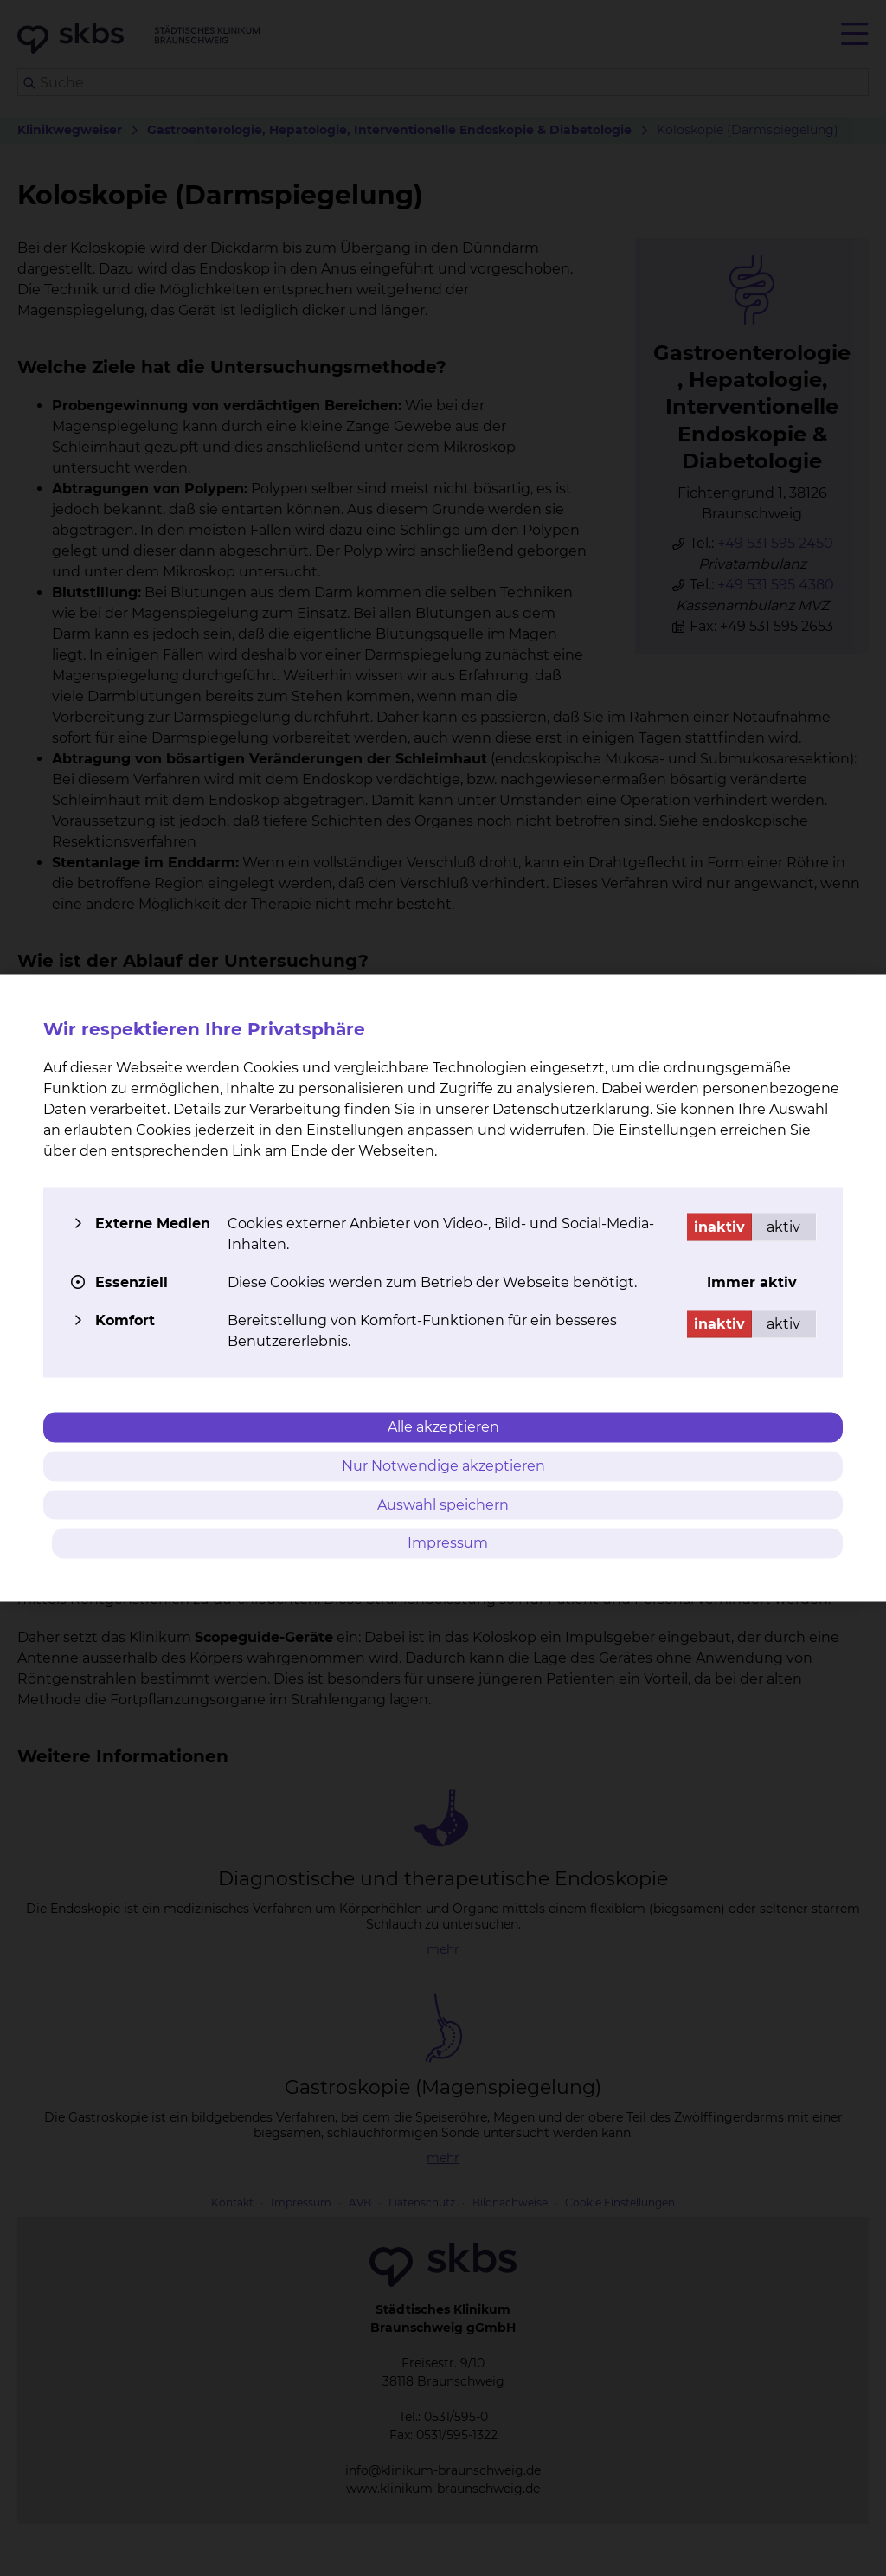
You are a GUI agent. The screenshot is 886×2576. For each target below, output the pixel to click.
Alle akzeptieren (443, 1427)
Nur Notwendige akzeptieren (443, 1465)
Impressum (448, 1543)
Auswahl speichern (443, 1504)
